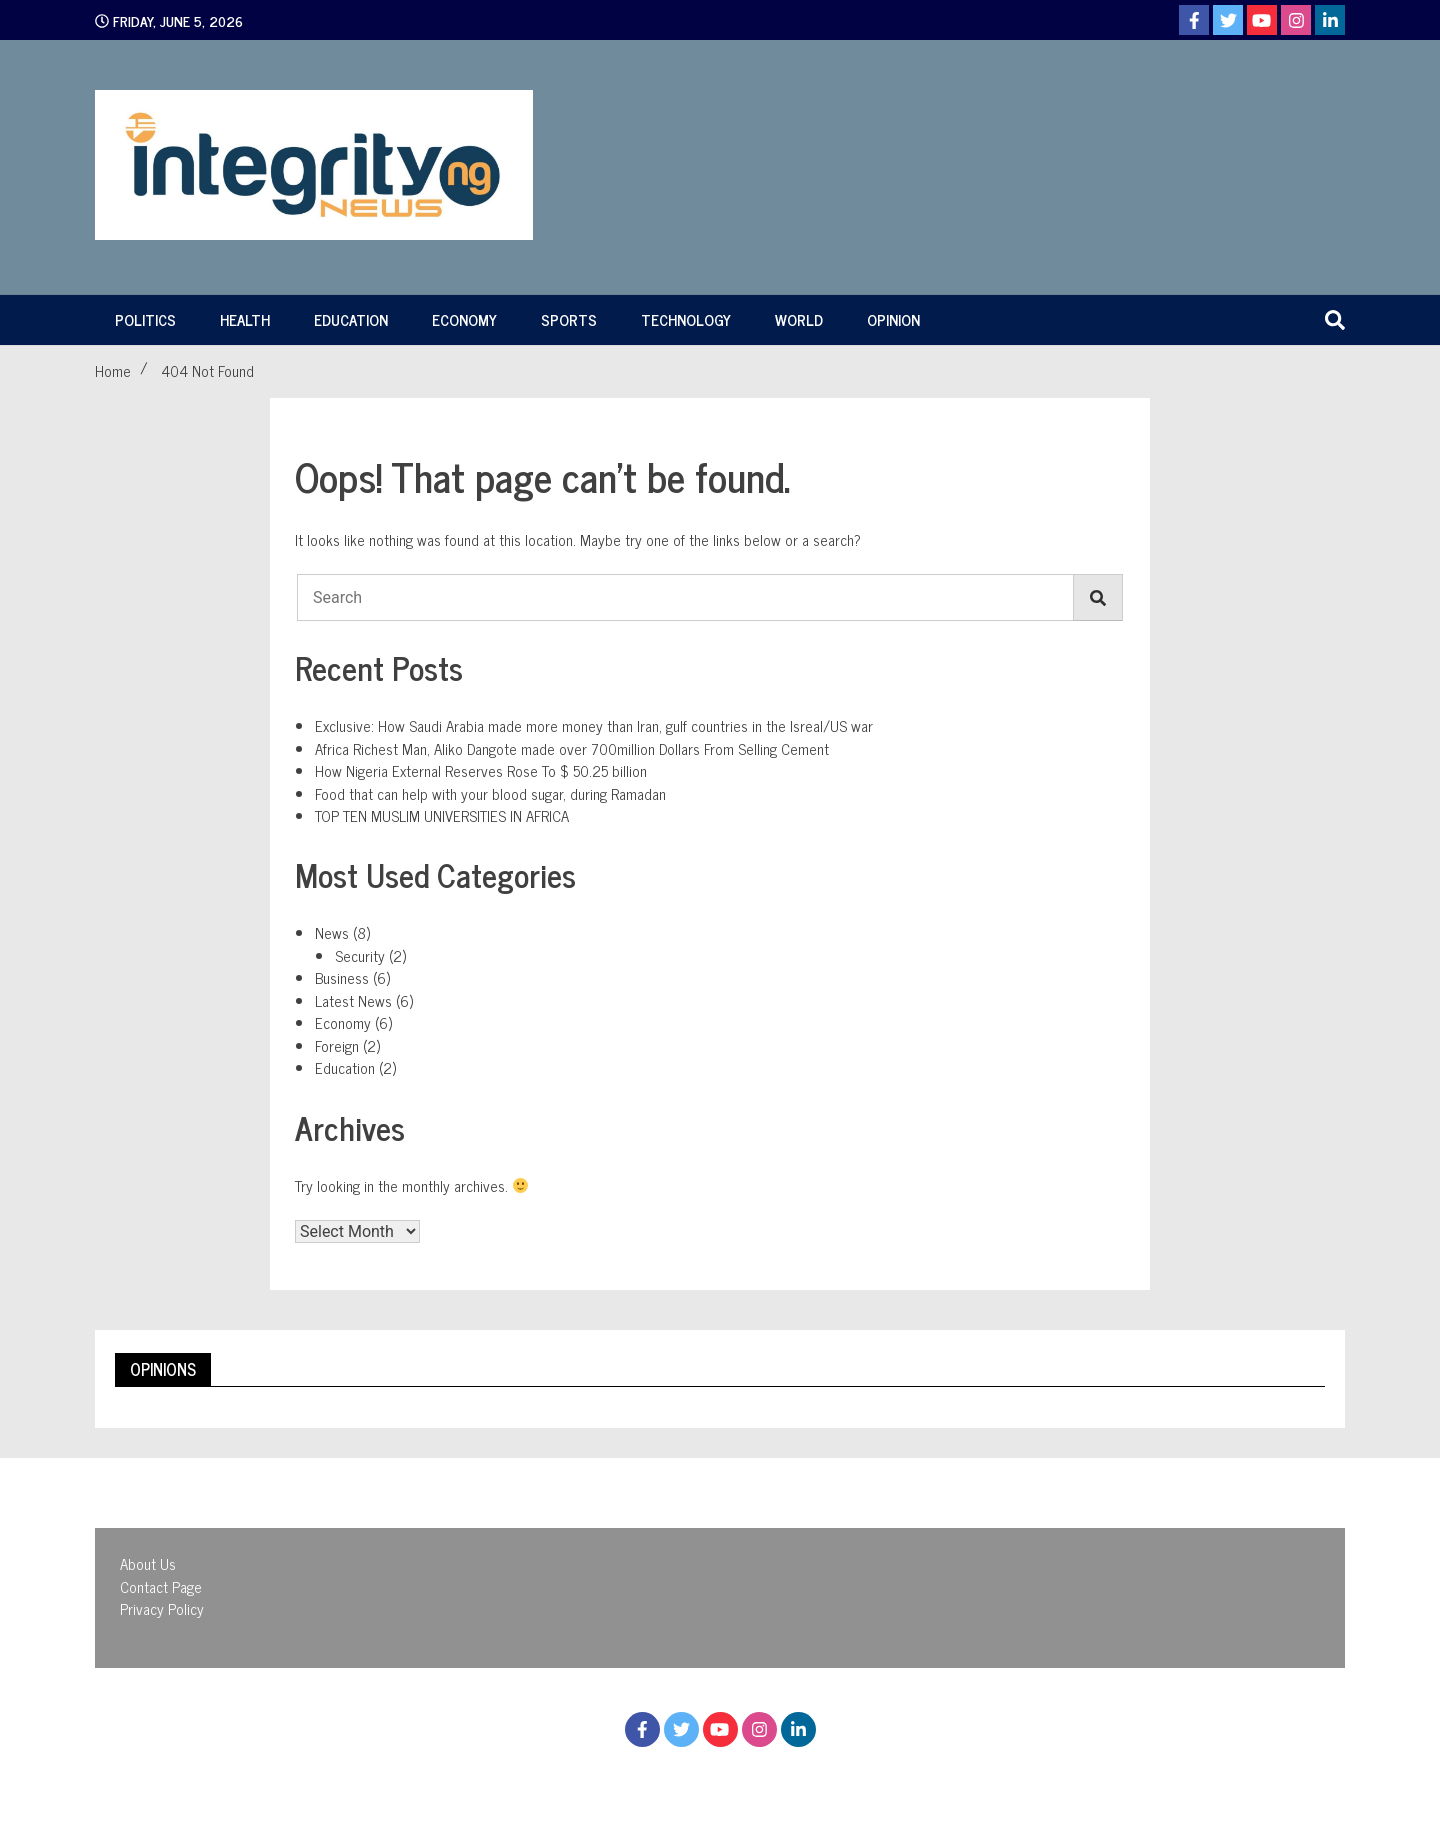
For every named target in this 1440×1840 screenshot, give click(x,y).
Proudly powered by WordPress (610, 1777)
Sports (569, 319)
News (332, 932)
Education (351, 319)
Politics (145, 319)
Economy (464, 319)
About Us (148, 1563)
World (799, 319)
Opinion (893, 319)
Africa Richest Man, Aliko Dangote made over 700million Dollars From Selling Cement (572, 748)
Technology (686, 319)
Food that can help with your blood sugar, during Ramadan (490, 793)
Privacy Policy (162, 1608)
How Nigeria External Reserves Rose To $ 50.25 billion (481, 770)
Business (342, 977)
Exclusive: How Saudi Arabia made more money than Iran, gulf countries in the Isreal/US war (594, 725)
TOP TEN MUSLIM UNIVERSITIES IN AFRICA (442, 815)
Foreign (337, 1045)
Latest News (353, 1000)
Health (245, 319)
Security (360, 955)
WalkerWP (895, 1777)
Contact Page (161, 1586)
